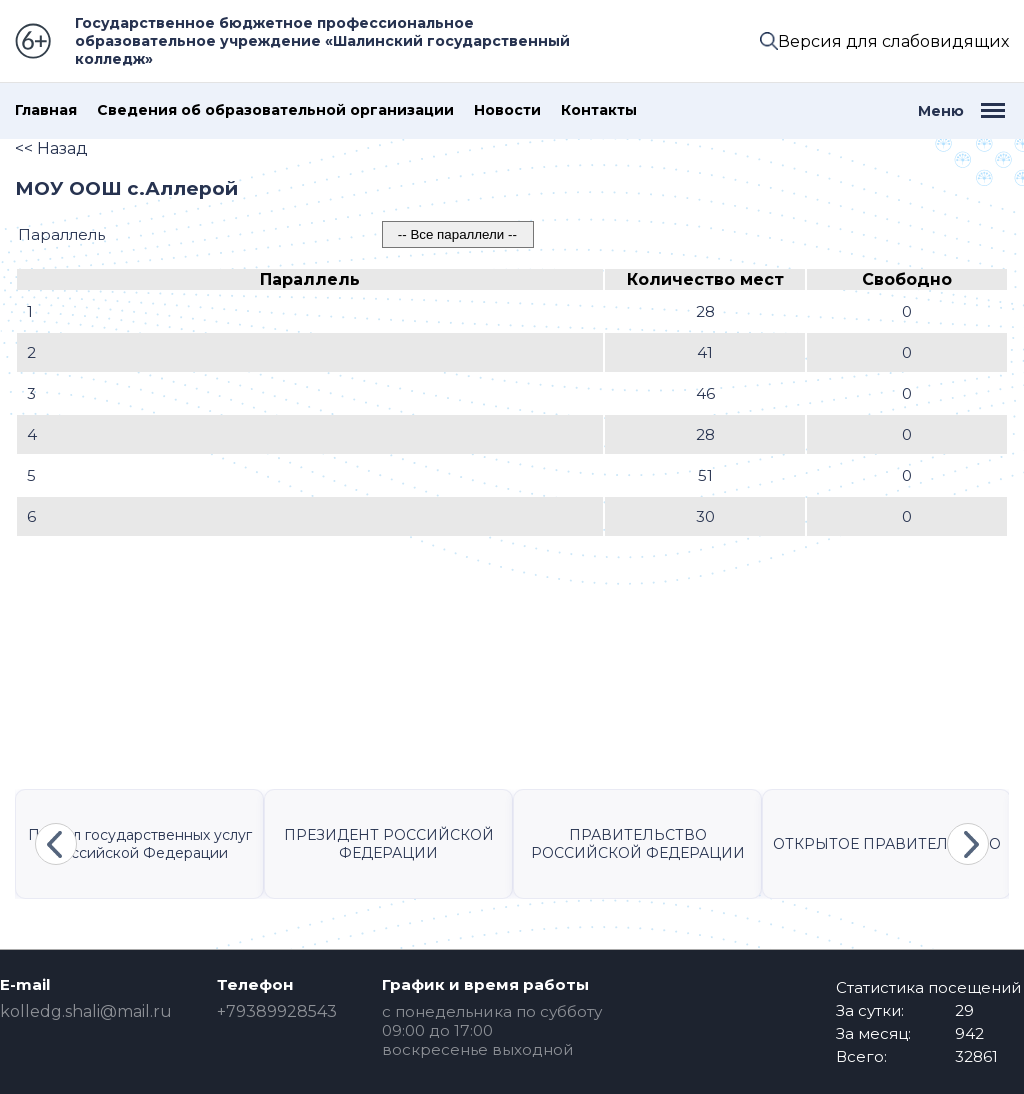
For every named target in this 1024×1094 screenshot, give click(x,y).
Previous (56, 844)
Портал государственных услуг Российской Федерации (140, 844)
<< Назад (51, 148)
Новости (507, 110)
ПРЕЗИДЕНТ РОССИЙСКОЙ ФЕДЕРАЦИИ (389, 844)
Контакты (599, 110)
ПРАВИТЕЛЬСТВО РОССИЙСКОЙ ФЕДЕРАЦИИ (638, 844)
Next (968, 844)
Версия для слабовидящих (893, 41)
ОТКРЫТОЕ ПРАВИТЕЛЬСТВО (887, 844)
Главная (46, 110)
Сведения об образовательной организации (275, 110)
